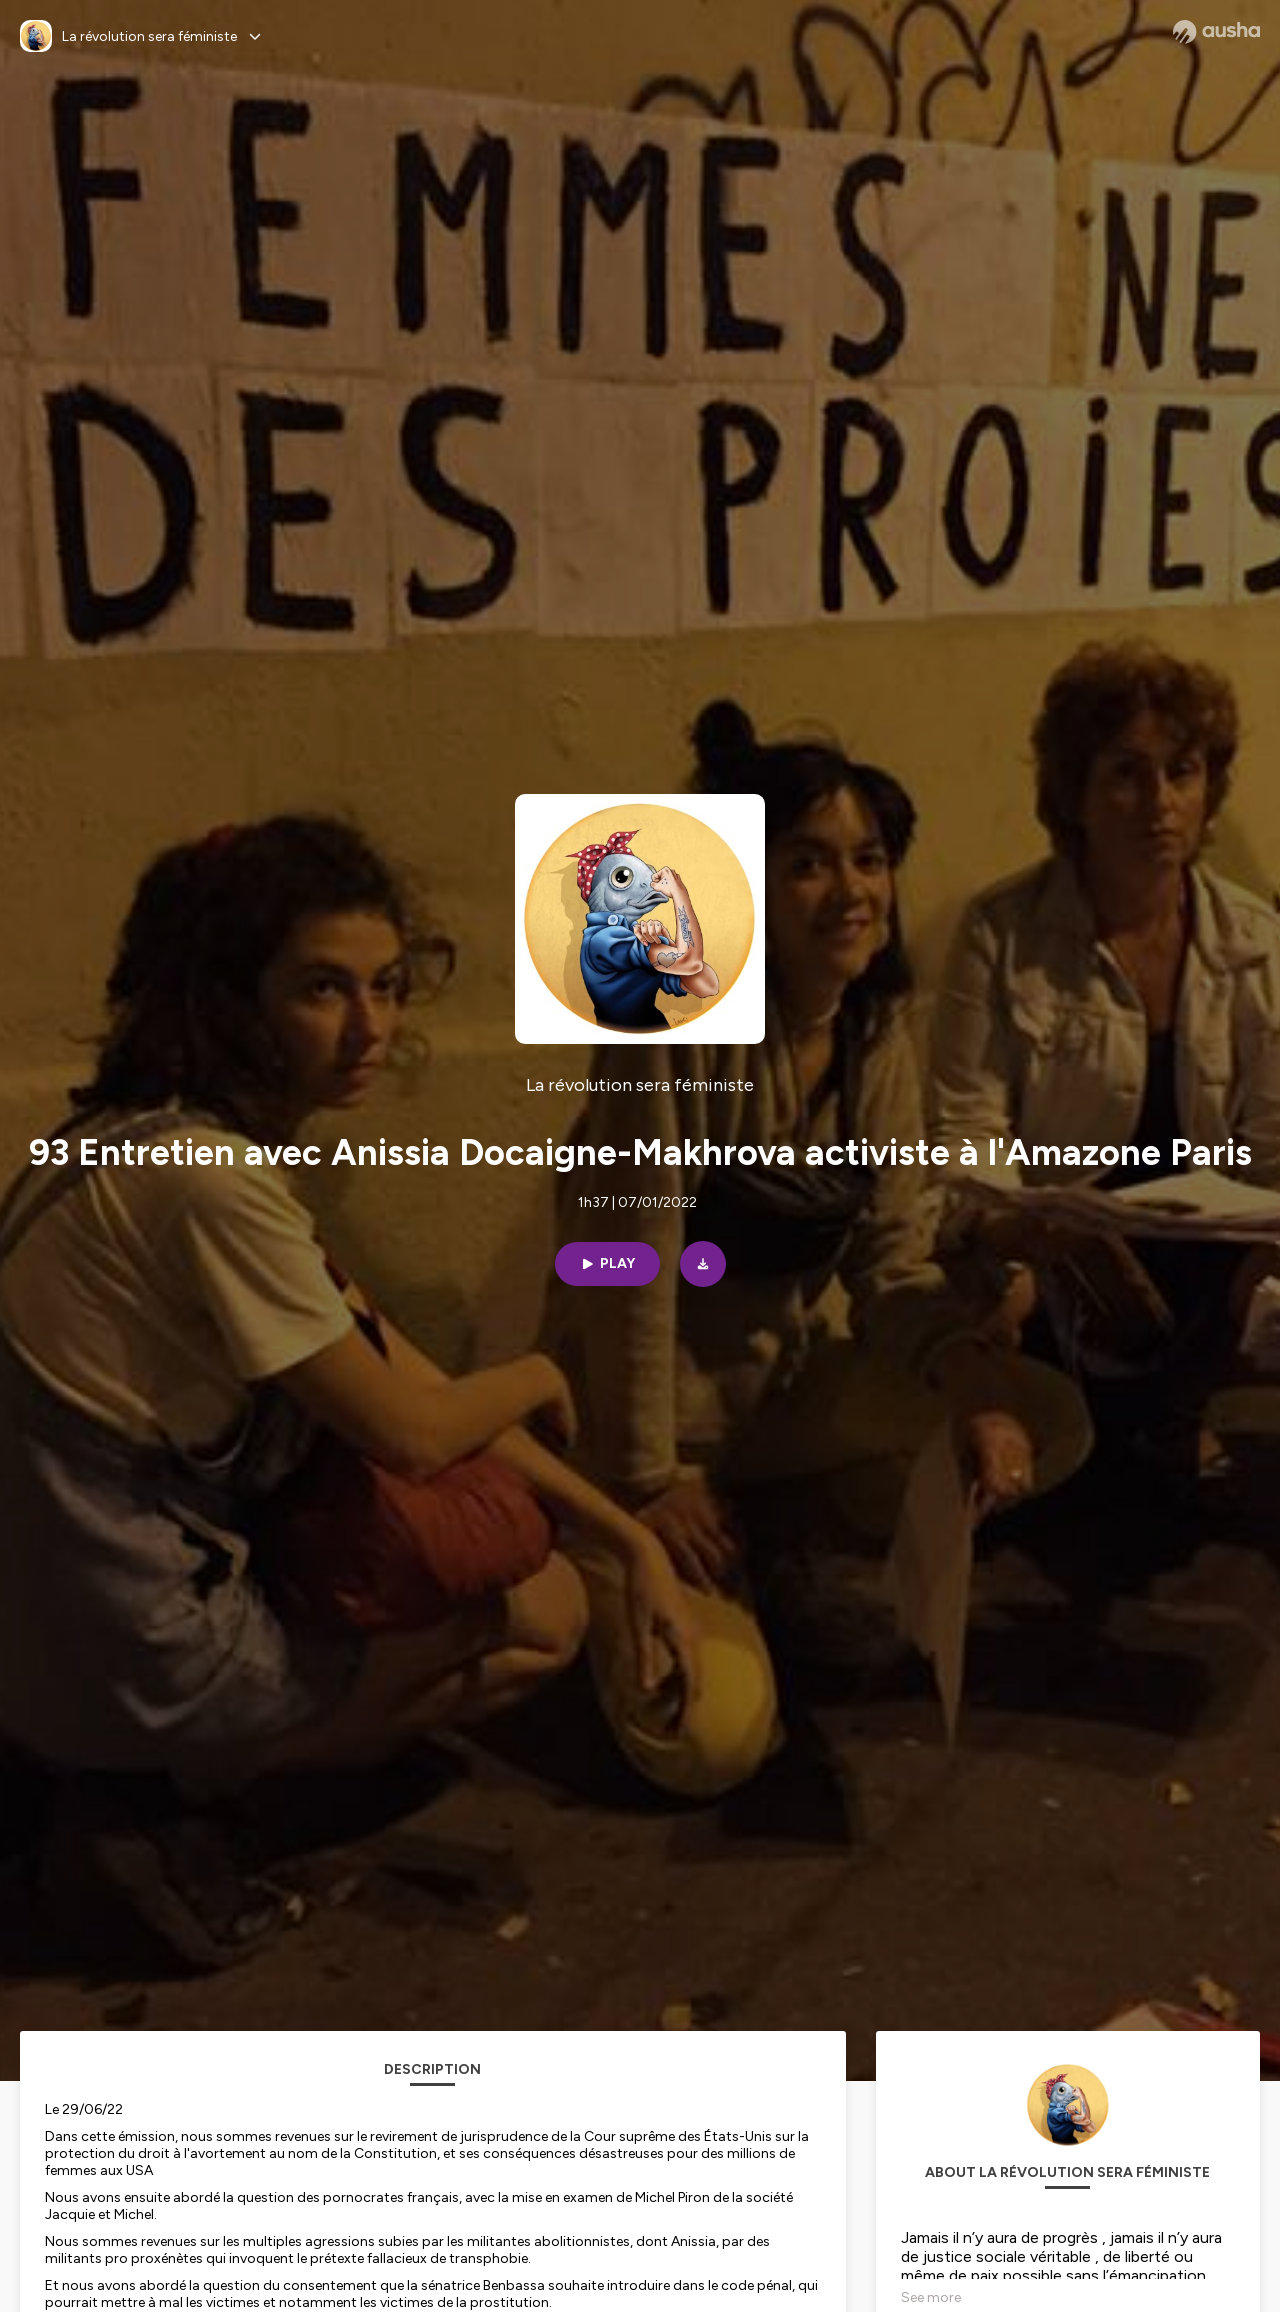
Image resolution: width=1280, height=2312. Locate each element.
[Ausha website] (1216, 32)
